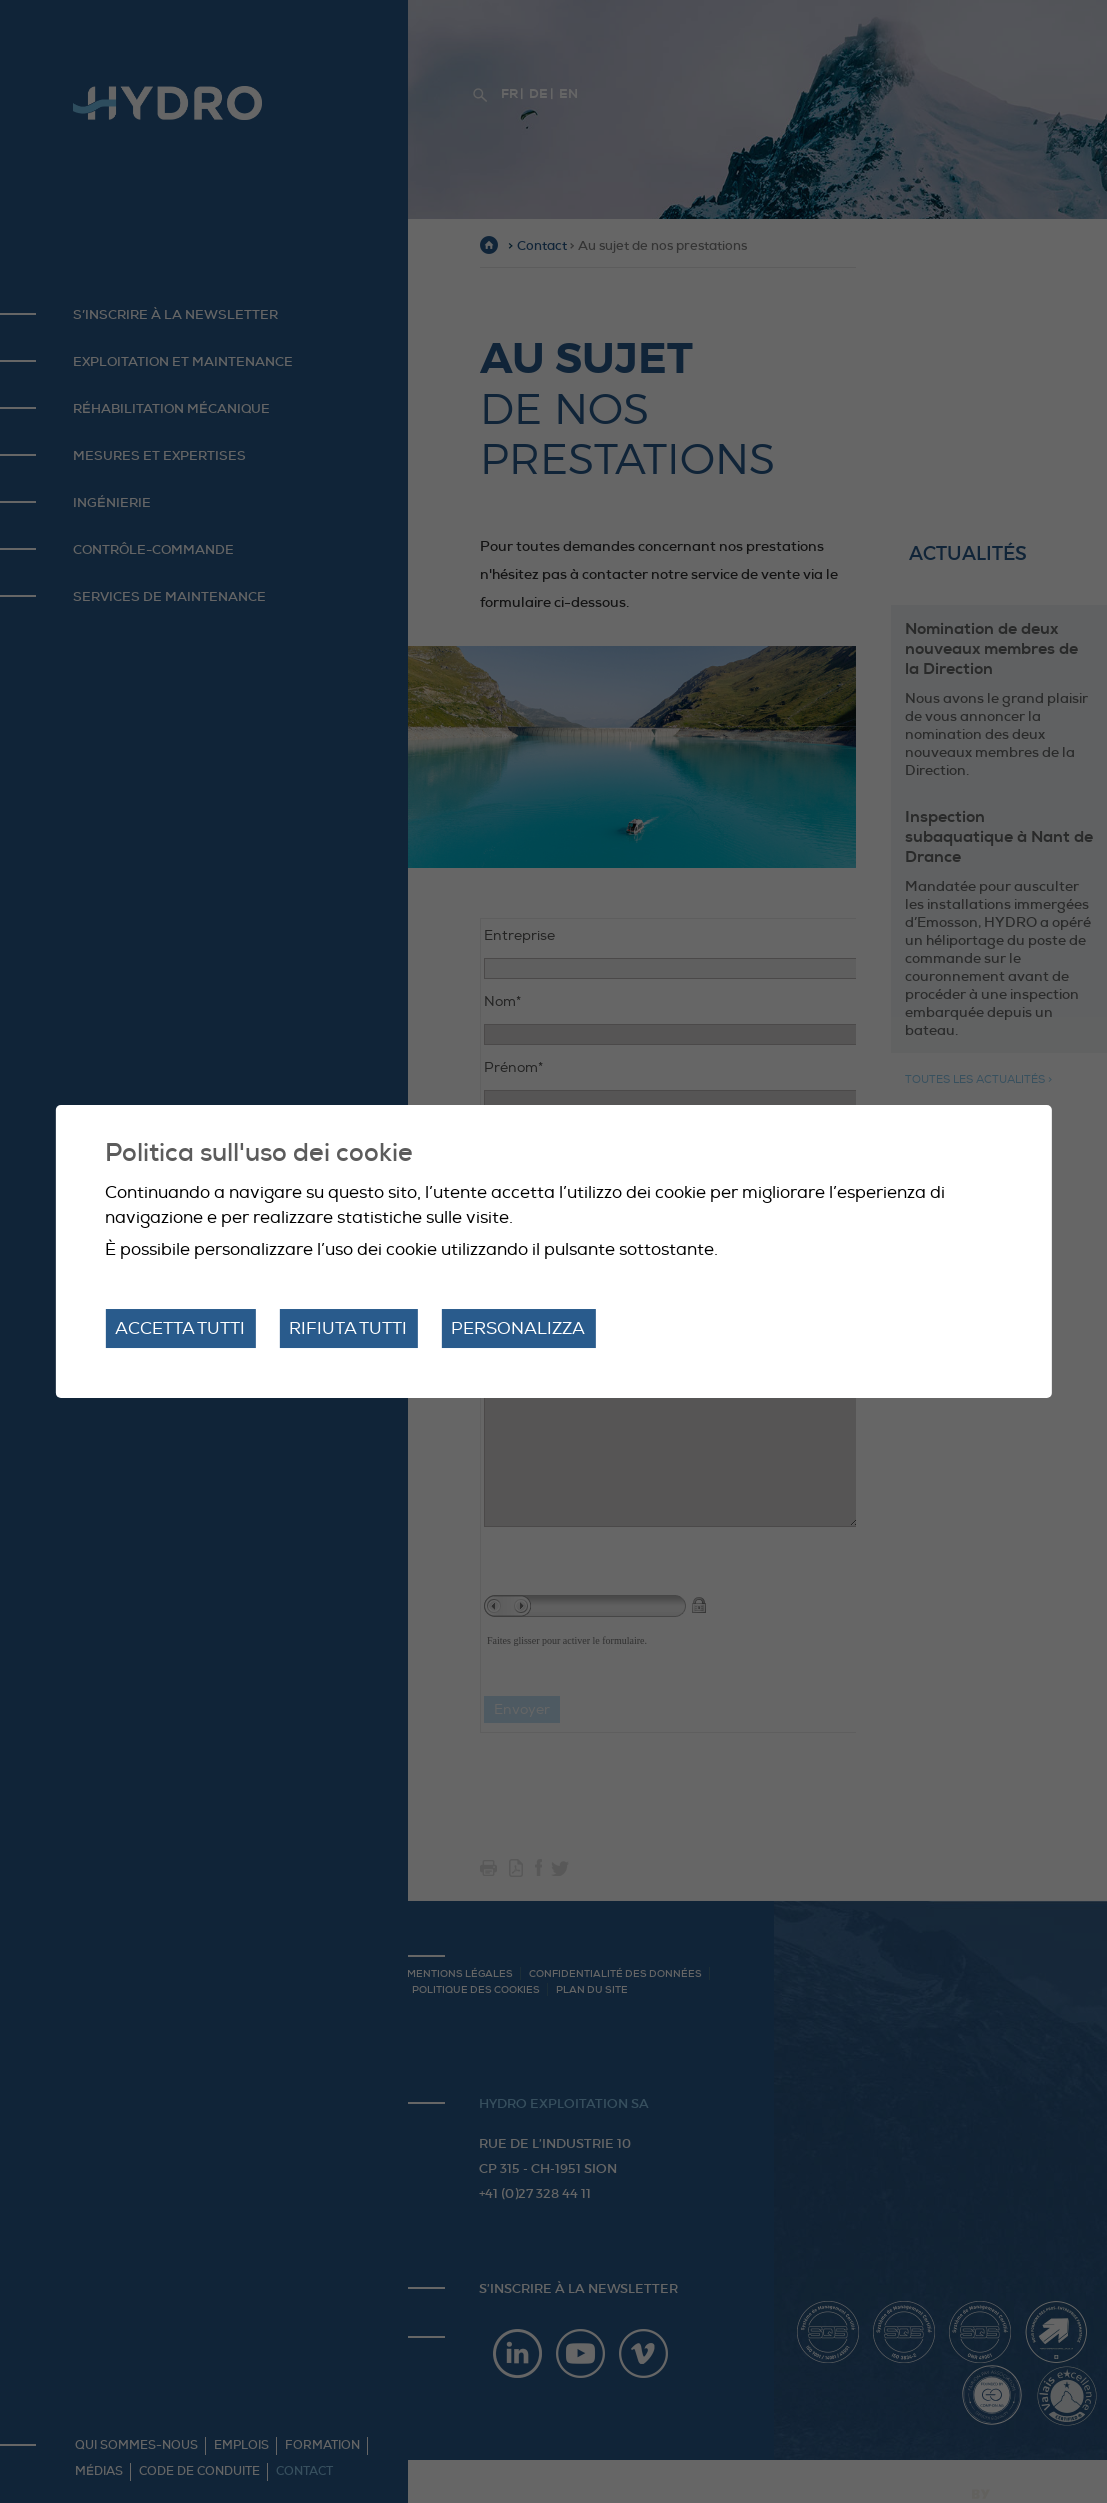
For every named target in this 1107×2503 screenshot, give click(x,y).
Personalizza (518, 1328)
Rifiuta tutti (348, 1328)
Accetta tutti (180, 1328)
